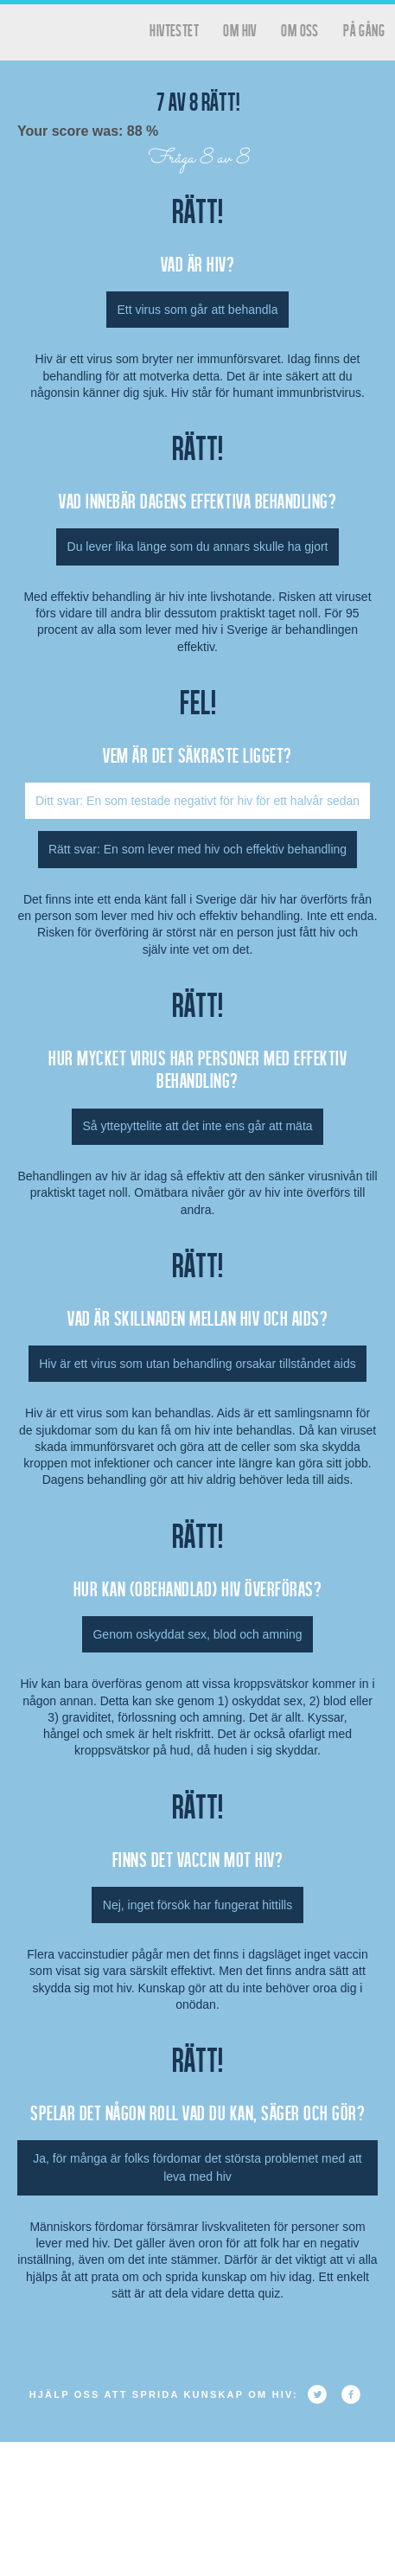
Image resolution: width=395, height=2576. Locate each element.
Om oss (299, 30)
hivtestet (174, 30)
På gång (364, 30)
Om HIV (239, 30)
